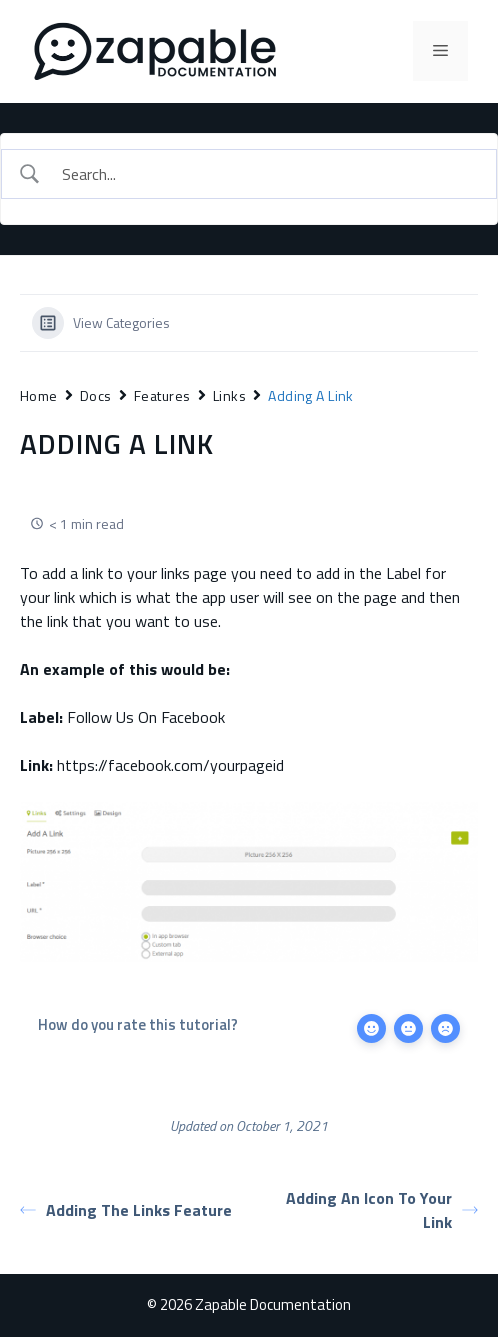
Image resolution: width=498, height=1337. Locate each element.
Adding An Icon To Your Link (382, 1210)
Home (39, 395)
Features (162, 395)
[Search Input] (266, 174)
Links (229, 395)
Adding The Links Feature (126, 1210)
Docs (96, 395)
